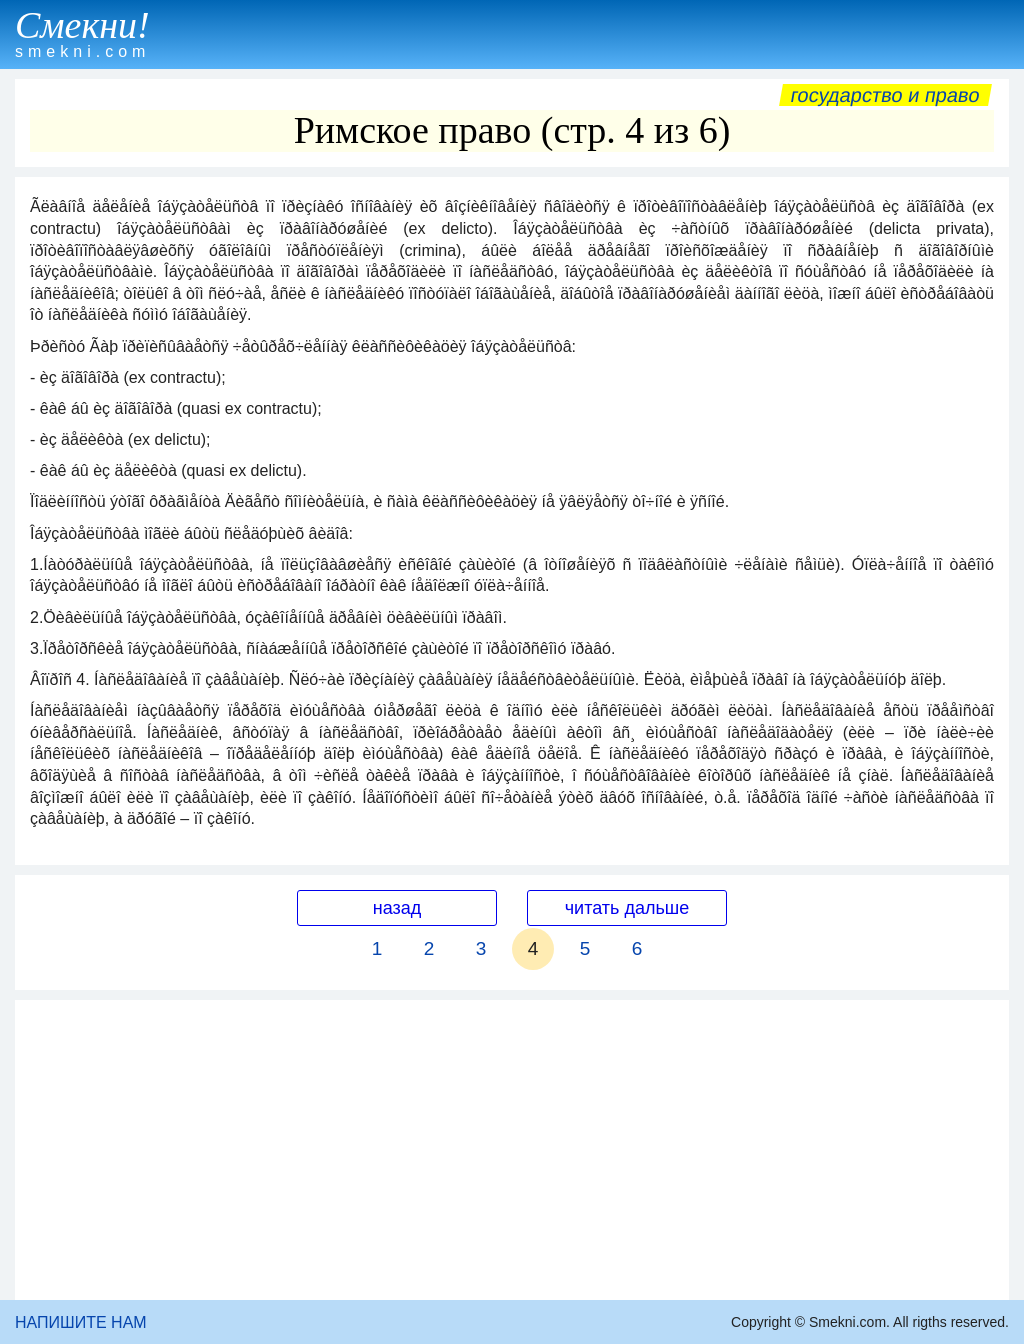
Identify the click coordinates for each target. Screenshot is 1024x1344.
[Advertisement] (512, 1150)
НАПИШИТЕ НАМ (81, 1322)
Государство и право (885, 95)
